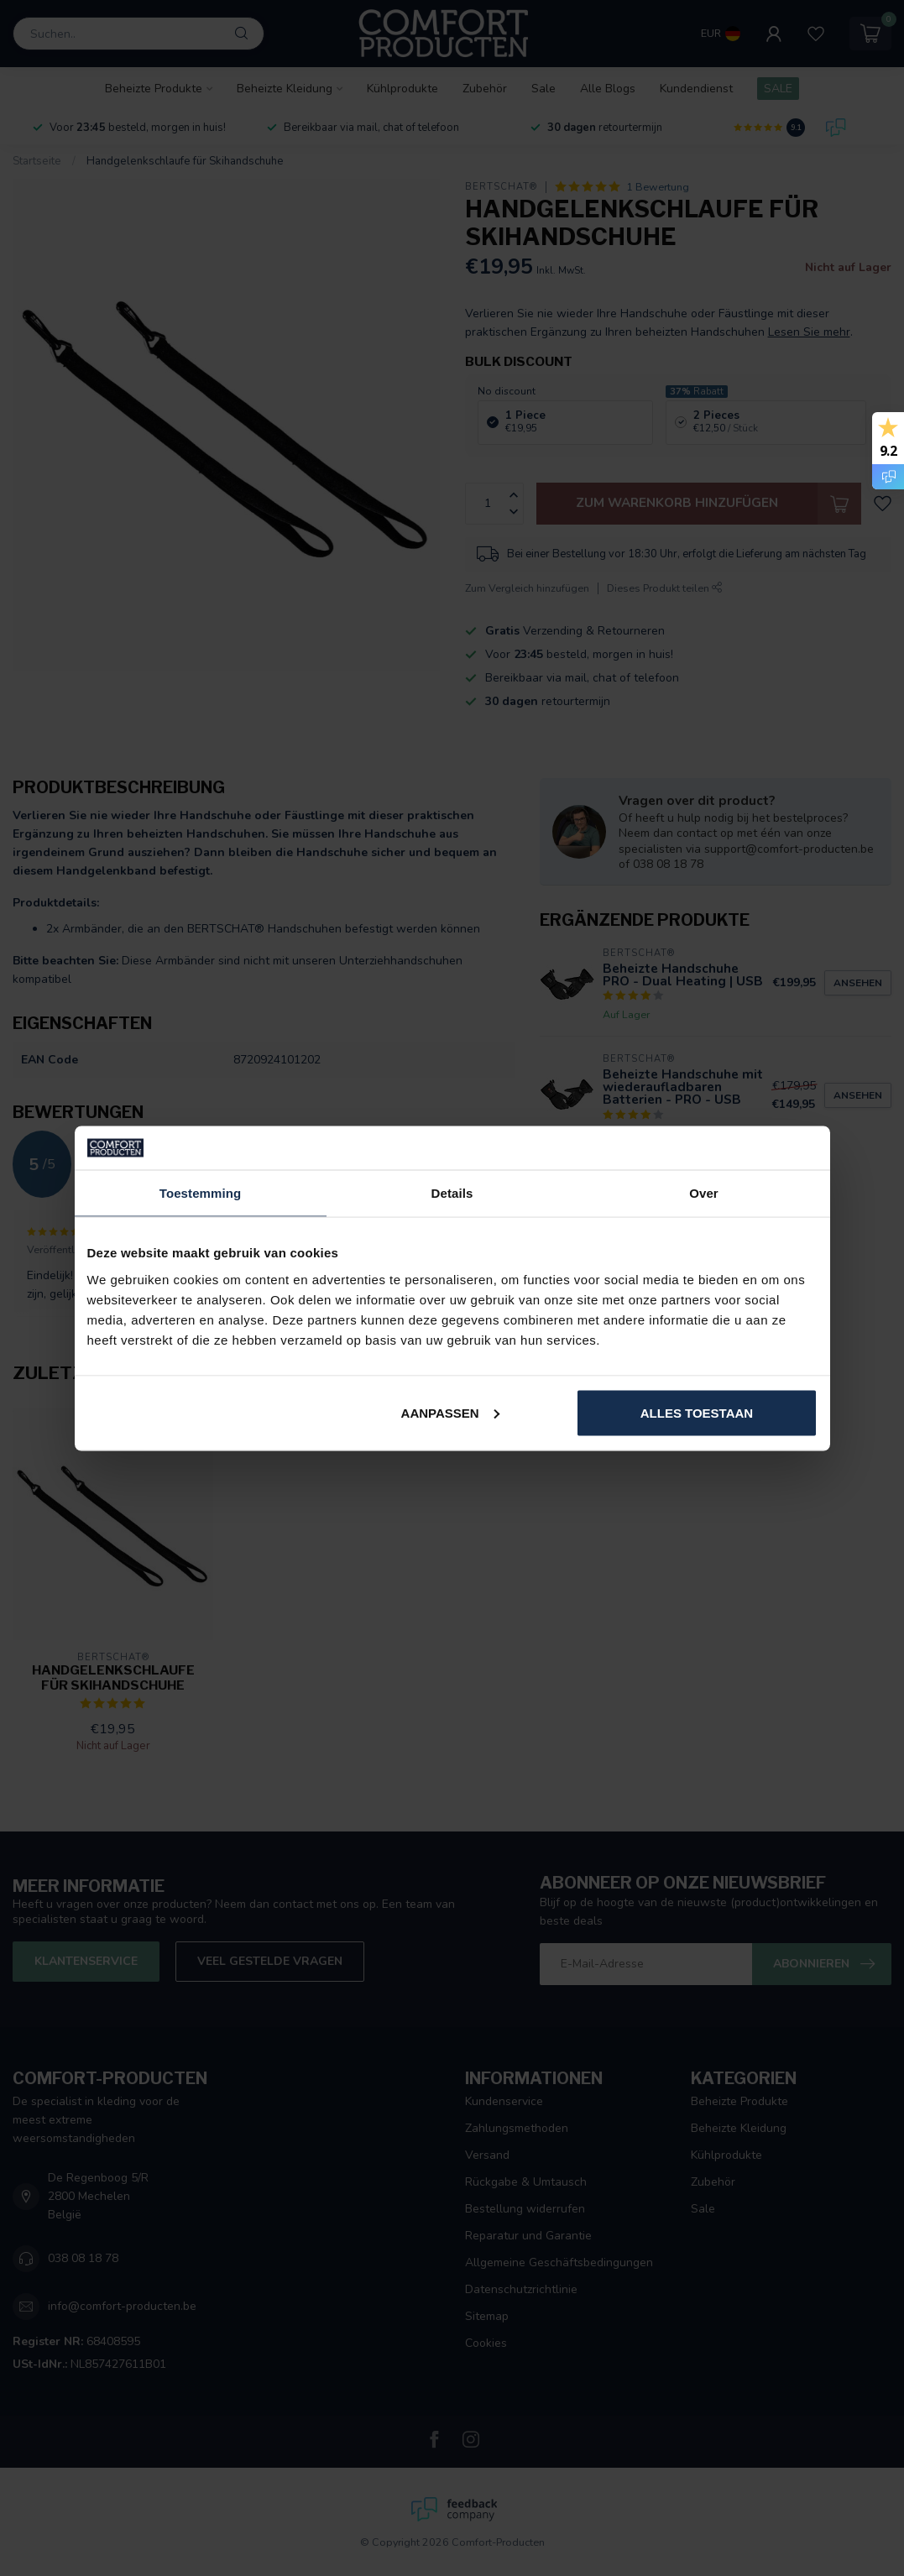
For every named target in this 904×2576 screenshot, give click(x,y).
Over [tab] (703, 1193)
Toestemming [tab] (200, 1193)
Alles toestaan (696, 1412)
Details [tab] (452, 1193)
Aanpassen (450, 1412)
